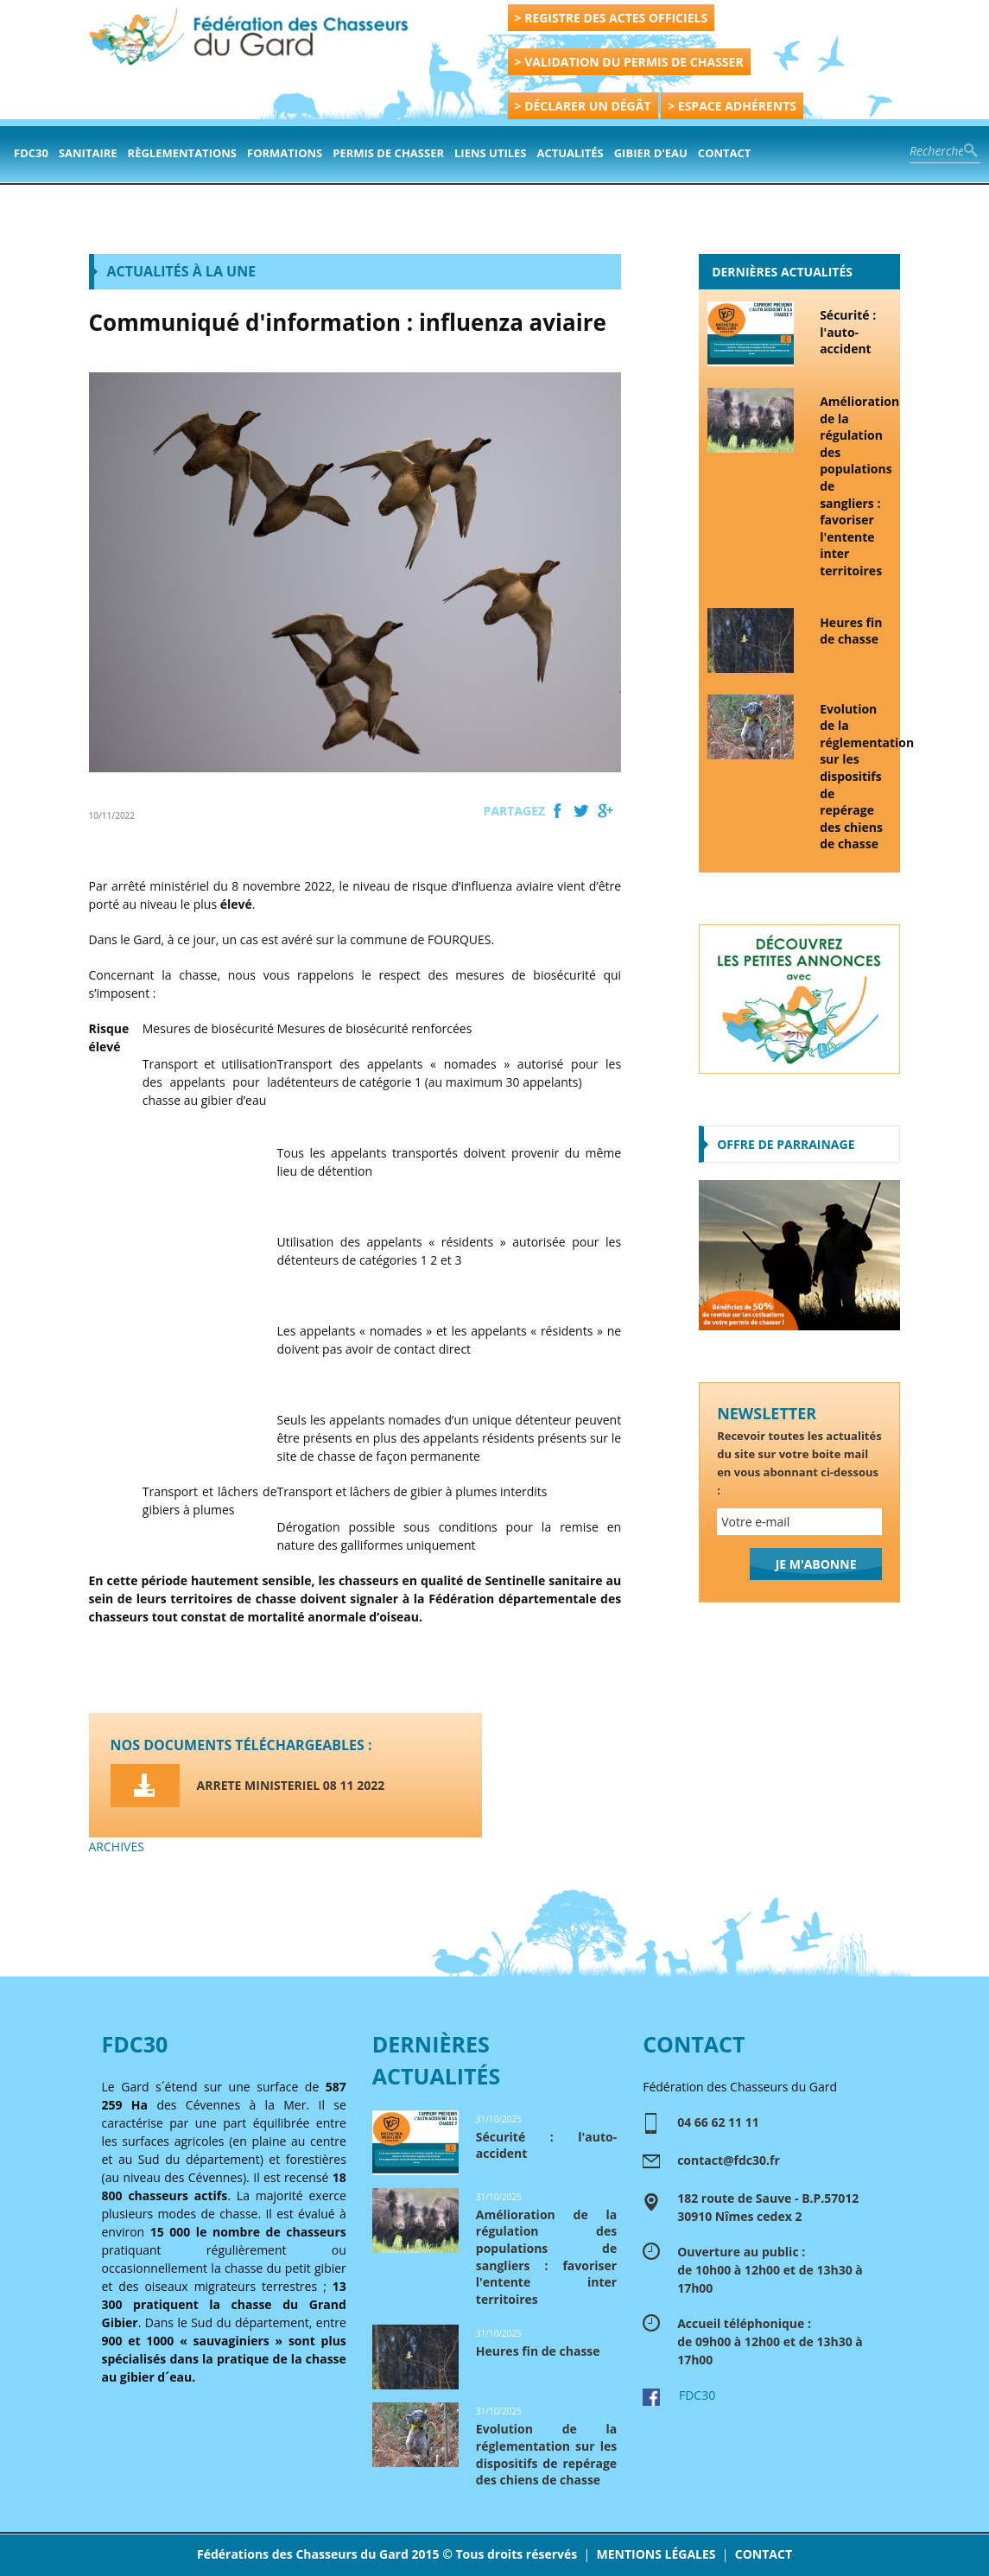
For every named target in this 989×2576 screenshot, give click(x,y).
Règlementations (182, 153)
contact (724, 153)
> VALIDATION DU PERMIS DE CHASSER (629, 62)
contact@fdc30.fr (728, 2160)
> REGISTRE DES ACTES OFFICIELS (611, 18)
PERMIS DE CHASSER (388, 153)
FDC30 (31, 153)
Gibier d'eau (651, 153)
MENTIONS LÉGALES (655, 2554)
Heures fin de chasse (851, 631)
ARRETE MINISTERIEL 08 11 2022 (291, 1785)
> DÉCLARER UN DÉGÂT (583, 106)
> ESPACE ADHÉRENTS (732, 106)
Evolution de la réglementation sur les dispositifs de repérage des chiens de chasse (855, 777)
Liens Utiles (490, 153)
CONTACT (763, 2554)
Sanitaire (88, 153)
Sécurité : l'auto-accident (848, 332)
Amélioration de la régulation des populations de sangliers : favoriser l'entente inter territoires (855, 486)
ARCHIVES (116, 1846)
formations (284, 153)
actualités (570, 153)
